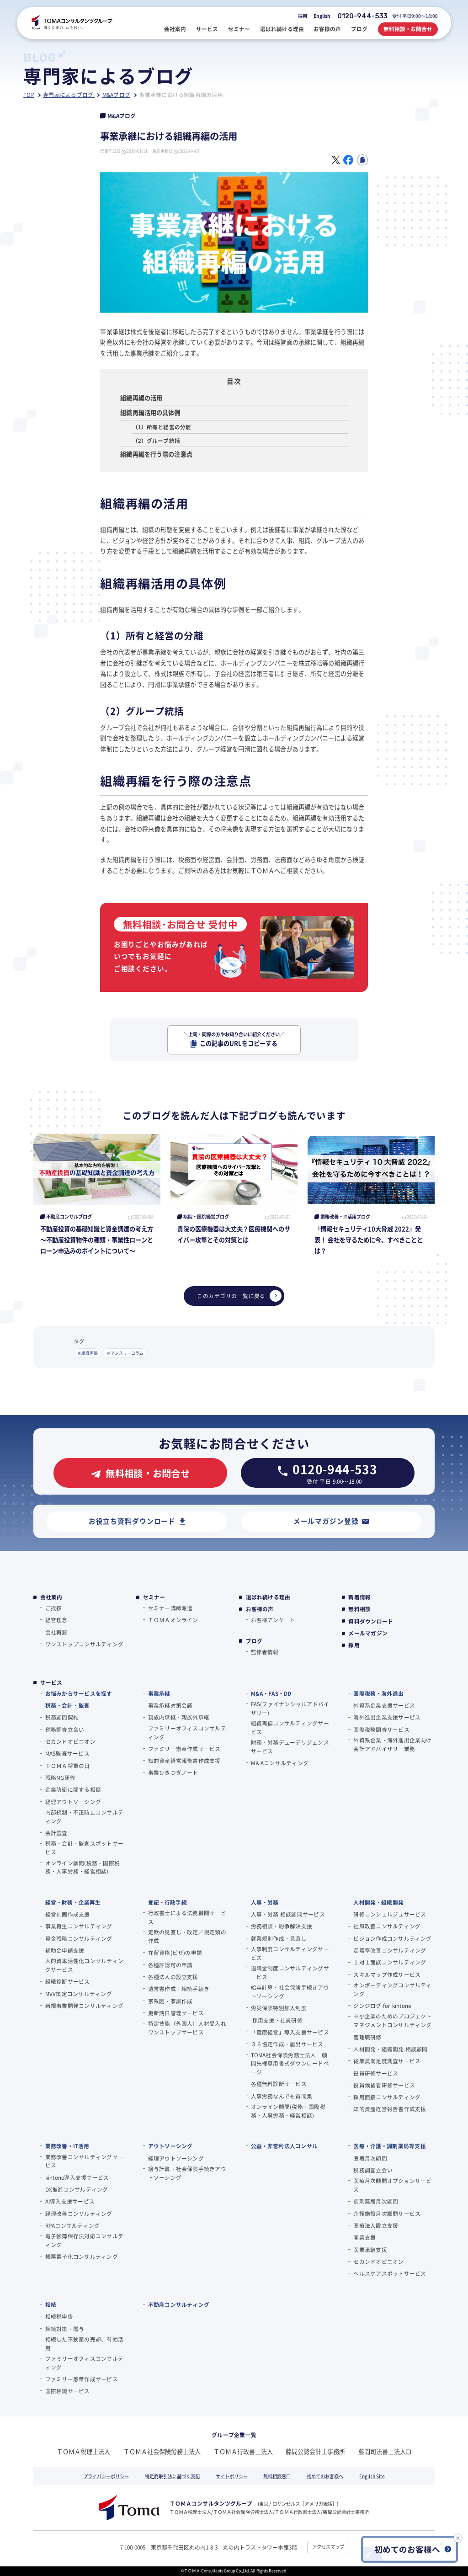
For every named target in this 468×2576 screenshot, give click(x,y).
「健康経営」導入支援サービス (290, 2032)
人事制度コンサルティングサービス (290, 1953)
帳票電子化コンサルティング (81, 2256)
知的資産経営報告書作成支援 (184, 1760)
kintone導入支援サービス (77, 2177)
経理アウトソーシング (73, 1801)
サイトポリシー (232, 2476)
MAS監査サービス (67, 1753)
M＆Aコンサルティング (280, 1763)
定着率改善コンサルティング (389, 1950)
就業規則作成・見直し (279, 1938)
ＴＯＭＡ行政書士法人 (243, 2451)
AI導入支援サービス (70, 2201)
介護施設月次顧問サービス (386, 2213)
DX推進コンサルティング (76, 2189)
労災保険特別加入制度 (279, 2008)
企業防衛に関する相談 (73, 1789)
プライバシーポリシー (106, 2476)
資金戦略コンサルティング (78, 1938)
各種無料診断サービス (279, 2083)
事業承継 (159, 1693)
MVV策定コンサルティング (78, 1993)
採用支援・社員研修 (277, 2020)
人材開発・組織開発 (378, 1902)
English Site (372, 2476)
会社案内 (51, 1597)
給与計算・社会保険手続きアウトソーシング (290, 1991)
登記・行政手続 (167, 1902)
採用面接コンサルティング (386, 2097)
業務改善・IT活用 (67, 2146)
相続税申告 (59, 2316)
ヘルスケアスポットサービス (389, 2273)
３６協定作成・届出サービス (287, 2044)
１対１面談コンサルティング (389, 1962)
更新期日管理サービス (176, 2013)
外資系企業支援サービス (384, 1705)
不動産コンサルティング (179, 2304)
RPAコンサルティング (72, 2225)
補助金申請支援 (65, 1950)
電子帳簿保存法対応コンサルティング (84, 2240)
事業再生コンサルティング (78, 1926)
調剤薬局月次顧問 (375, 2201)
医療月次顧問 (370, 2158)
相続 (50, 2304)
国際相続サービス (67, 2391)
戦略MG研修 (60, 1777)
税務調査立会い (65, 1729)
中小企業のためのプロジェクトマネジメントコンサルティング (392, 2020)
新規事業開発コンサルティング (84, 2005)
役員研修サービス (375, 2073)
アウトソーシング (170, 2146)
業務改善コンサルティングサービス (84, 2161)
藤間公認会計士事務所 (315, 2451)
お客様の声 (260, 1609)
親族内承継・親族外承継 (179, 1717)
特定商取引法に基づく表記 (172, 2476)
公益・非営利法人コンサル (284, 2146)
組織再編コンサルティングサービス (290, 1727)
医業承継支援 (370, 2249)
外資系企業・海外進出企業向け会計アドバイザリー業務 (392, 1744)
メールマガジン (368, 1633)
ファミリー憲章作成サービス (184, 1748)
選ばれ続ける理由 (268, 1597)
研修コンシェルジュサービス (389, 1914)
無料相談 (359, 1609)
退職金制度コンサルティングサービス (290, 1972)
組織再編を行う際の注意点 (156, 454)
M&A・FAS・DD (271, 1693)
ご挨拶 (53, 1608)
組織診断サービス (67, 1981)
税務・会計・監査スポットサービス (84, 1847)
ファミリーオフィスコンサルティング (187, 1732)
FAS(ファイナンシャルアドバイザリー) (290, 1708)
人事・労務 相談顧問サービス (288, 1914)
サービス (51, 1682)
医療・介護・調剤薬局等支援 (389, 2146)
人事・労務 (265, 1902)
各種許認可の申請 (170, 1965)
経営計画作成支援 (67, 1914)
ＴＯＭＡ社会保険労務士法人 (162, 2451)
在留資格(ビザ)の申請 (175, 1952)
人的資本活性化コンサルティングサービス (84, 1965)
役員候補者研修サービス (384, 2085)
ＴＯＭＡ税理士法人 (83, 2451)
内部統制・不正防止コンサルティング (84, 1816)
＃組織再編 (87, 1353)
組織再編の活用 (141, 398)
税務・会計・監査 (67, 1705)
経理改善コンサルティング (78, 2213)
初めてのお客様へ (325, 2476)
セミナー (154, 1597)
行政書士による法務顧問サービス (187, 1917)
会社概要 (56, 1632)
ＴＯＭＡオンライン (173, 1619)
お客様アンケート (273, 1619)
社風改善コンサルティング (386, 1926)
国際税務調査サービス (381, 1729)
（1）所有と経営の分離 (162, 427)
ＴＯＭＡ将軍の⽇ (67, 1765)
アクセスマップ (328, 2546)
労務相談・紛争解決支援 (282, 1926)
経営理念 (56, 1619)
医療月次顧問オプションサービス (392, 2185)
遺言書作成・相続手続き (179, 1988)
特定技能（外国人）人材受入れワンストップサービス (187, 2027)
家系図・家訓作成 (170, 2001)
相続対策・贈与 (65, 2328)
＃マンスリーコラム (125, 1353)
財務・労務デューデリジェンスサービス (290, 1746)
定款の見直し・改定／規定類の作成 (187, 1936)
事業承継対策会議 (170, 1705)
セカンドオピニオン (70, 1741)
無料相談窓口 (277, 2476)
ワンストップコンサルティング (84, 1644)
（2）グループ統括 (156, 440)
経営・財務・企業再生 (73, 1902)
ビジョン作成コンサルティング (392, 1938)
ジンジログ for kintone (382, 2005)
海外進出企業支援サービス (386, 1717)
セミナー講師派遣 (170, 1608)
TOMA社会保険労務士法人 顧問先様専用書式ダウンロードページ (290, 2063)
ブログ (254, 1641)
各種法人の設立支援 (173, 1976)
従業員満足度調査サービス (386, 2061)
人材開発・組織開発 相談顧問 (390, 2049)
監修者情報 (265, 1651)
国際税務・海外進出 (378, 1693)
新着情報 (359, 1597)
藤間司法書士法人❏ (384, 2451)
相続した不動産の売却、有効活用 (84, 2343)
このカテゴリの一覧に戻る (239, 1296)
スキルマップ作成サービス (386, 1974)
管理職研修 (367, 2037)
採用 (302, 15)
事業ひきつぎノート (173, 1772)
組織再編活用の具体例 (150, 412)
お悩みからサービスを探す (78, 1693)
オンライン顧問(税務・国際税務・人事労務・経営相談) (82, 1867)
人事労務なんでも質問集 (282, 2096)
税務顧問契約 (62, 1717)
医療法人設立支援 (375, 2225)
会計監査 (56, 1832)
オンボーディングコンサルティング (392, 1989)
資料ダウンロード (370, 1621)
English (322, 15)
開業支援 (364, 2237)
